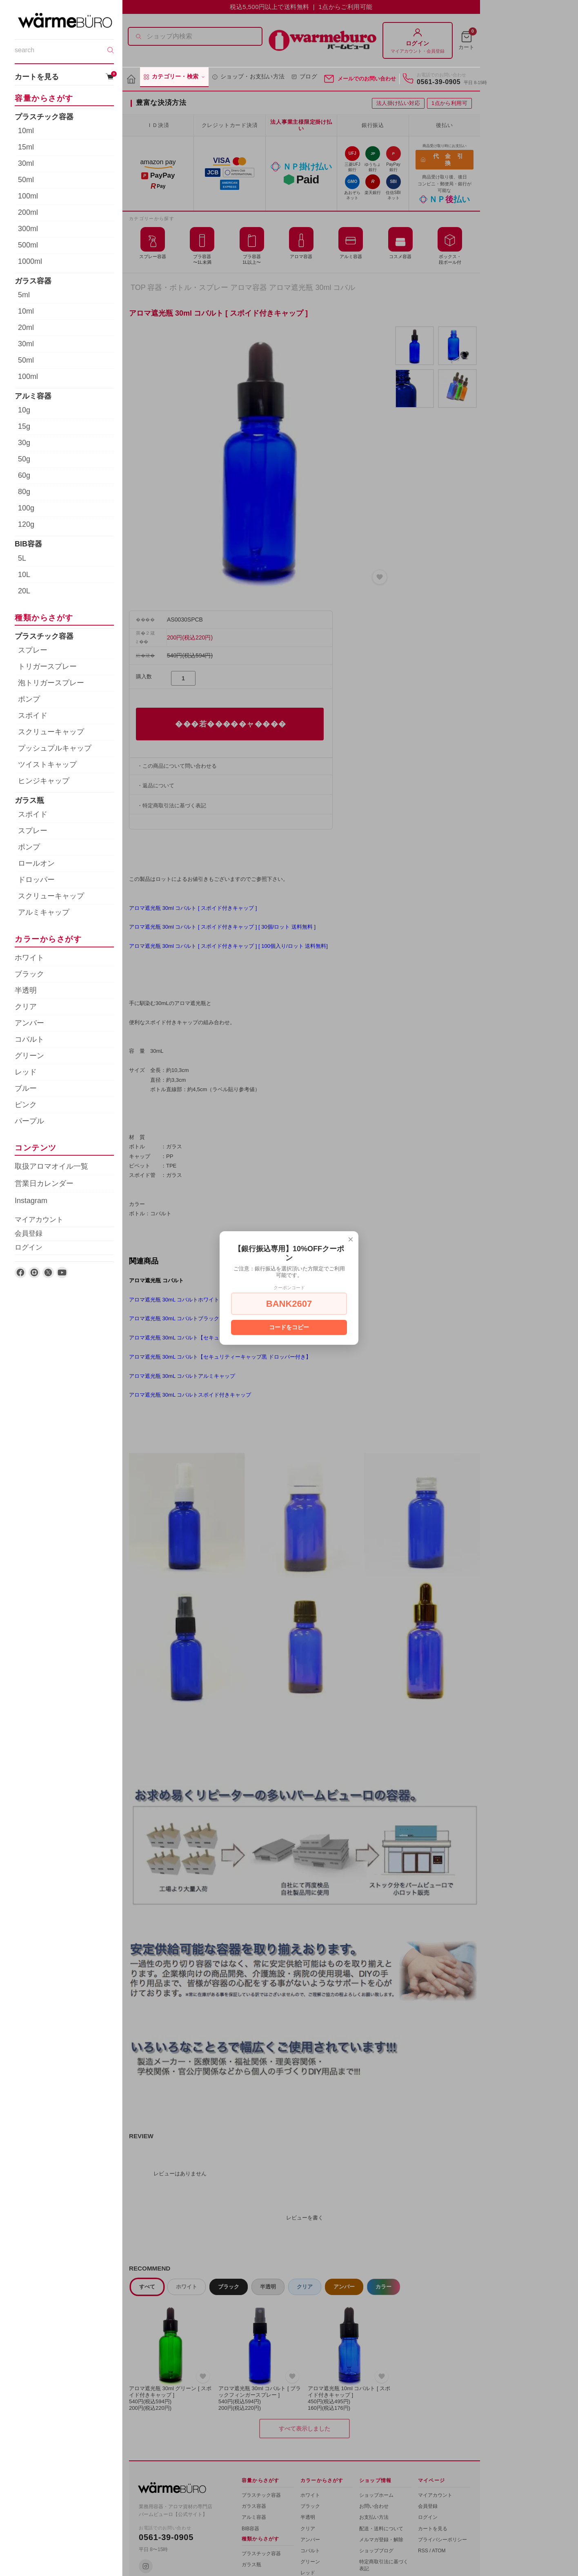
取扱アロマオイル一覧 (51, 1166)
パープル (29, 1121)
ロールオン (36, 863)
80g (24, 492)
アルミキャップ (43, 912)
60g (24, 475)
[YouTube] (62, 1272)
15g (24, 426)
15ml (26, 147)
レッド (26, 1072)
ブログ (304, 77)
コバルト (29, 1039)
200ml (28, 212)
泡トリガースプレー (51, 683)
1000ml (30, 261)
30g (24, 443)
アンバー (29, 1023)
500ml (28, 245)
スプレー (32, 650)
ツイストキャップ (47, 764)
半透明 (26, 990)
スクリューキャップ (51, 732)
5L (22, 558)
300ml (28, 229)
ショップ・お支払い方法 (248, 77)
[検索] (110, 50)
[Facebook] (20, 1272)
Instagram (31, 1201)
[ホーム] (131, 79)
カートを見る (64, 76)
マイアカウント (39, 1219)
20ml (26, 327)
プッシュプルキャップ (54, 748)
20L (24, 591)
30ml (26, 163)
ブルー (26, 1088)
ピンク (26, 1105)
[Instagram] (34, 1272)
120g (26, 524)
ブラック (29, 974)
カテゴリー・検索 (174, 77)
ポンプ (29, 699)
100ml (28, 196)
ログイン (28, 1247)
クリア (26, 1007)
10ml (26, 131)
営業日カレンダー (44, 1183)
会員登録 (28, 1233)
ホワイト (29, 958)
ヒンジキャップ (43, 781)
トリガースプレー (47, 666)
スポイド (32, 715)
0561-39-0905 (438, 81)
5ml (24, 295)
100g (26, 508)
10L (24, 574)
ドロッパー (36, 880)
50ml (26, 180)
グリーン (29, 1056)
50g (24, 459)
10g (24, 410)
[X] (48, 1272)
